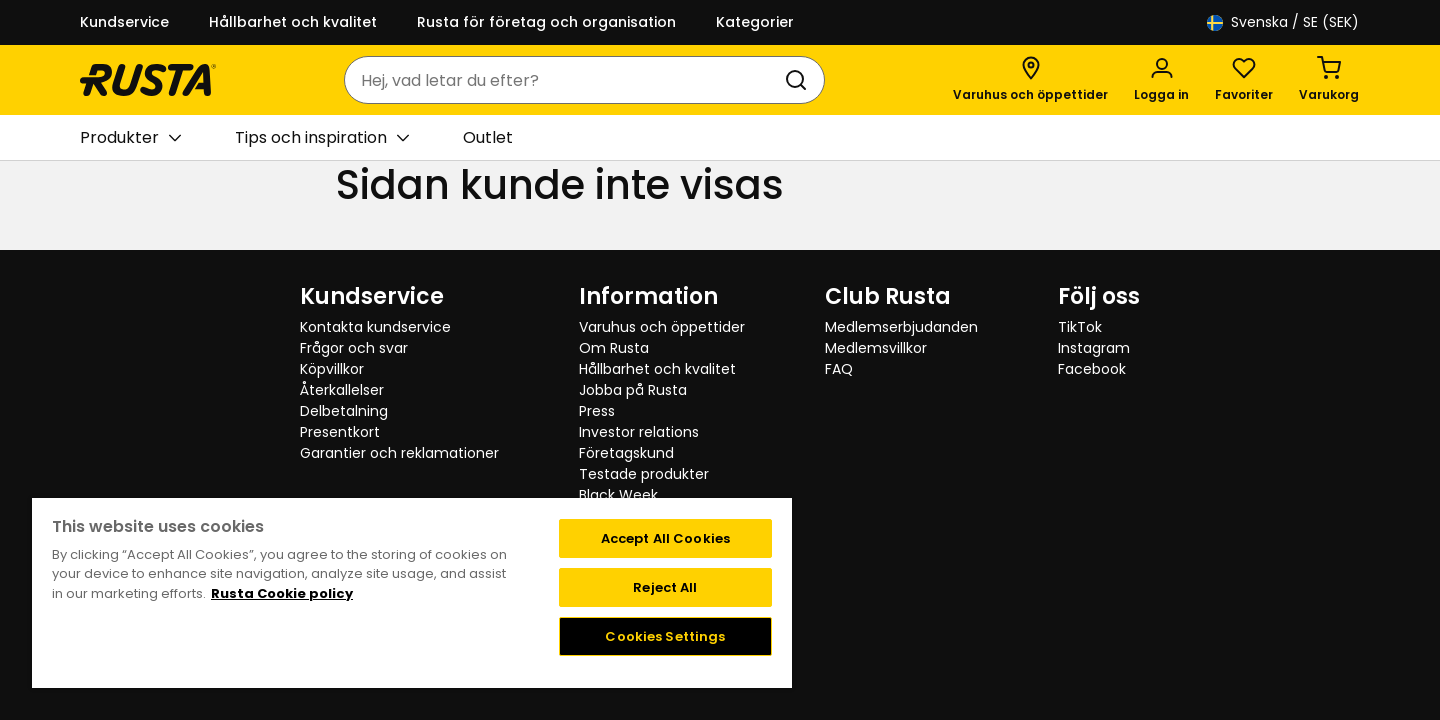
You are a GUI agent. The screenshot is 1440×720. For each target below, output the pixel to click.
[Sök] (800, 80)
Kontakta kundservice (375, 327)
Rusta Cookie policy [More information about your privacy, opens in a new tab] (282, 593)
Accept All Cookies (665, 538)
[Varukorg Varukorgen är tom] (1329, 80)
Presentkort (340, 432)
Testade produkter (644, 474)
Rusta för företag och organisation (546, 22)
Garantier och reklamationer (399, 453)
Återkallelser (342, 390)
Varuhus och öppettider (662, 327)
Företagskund (626, 453)
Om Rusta (614, 348)
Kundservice (124, 22)
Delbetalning (344, 411)
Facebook (1092, 369)
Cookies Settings (665, 636)
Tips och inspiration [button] (322, 138)
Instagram (1094, 348)
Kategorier (755, 22)
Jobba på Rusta (633, 390)
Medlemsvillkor (876, 348)
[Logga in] (1161, 80)
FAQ (839, 369)
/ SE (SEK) (1283, 22)
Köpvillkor (332, 369)
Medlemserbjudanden (901, 327)
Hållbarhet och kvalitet (293, 22)
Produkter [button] (130, 138)
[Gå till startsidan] (148, 80)
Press (597, 411)
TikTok (1080, 327)
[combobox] (564, 80)
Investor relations (639, 432)
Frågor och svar (354, 348)
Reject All (665, 587)
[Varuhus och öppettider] (1030, 80)
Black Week (618, 495)
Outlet (488, 137)
